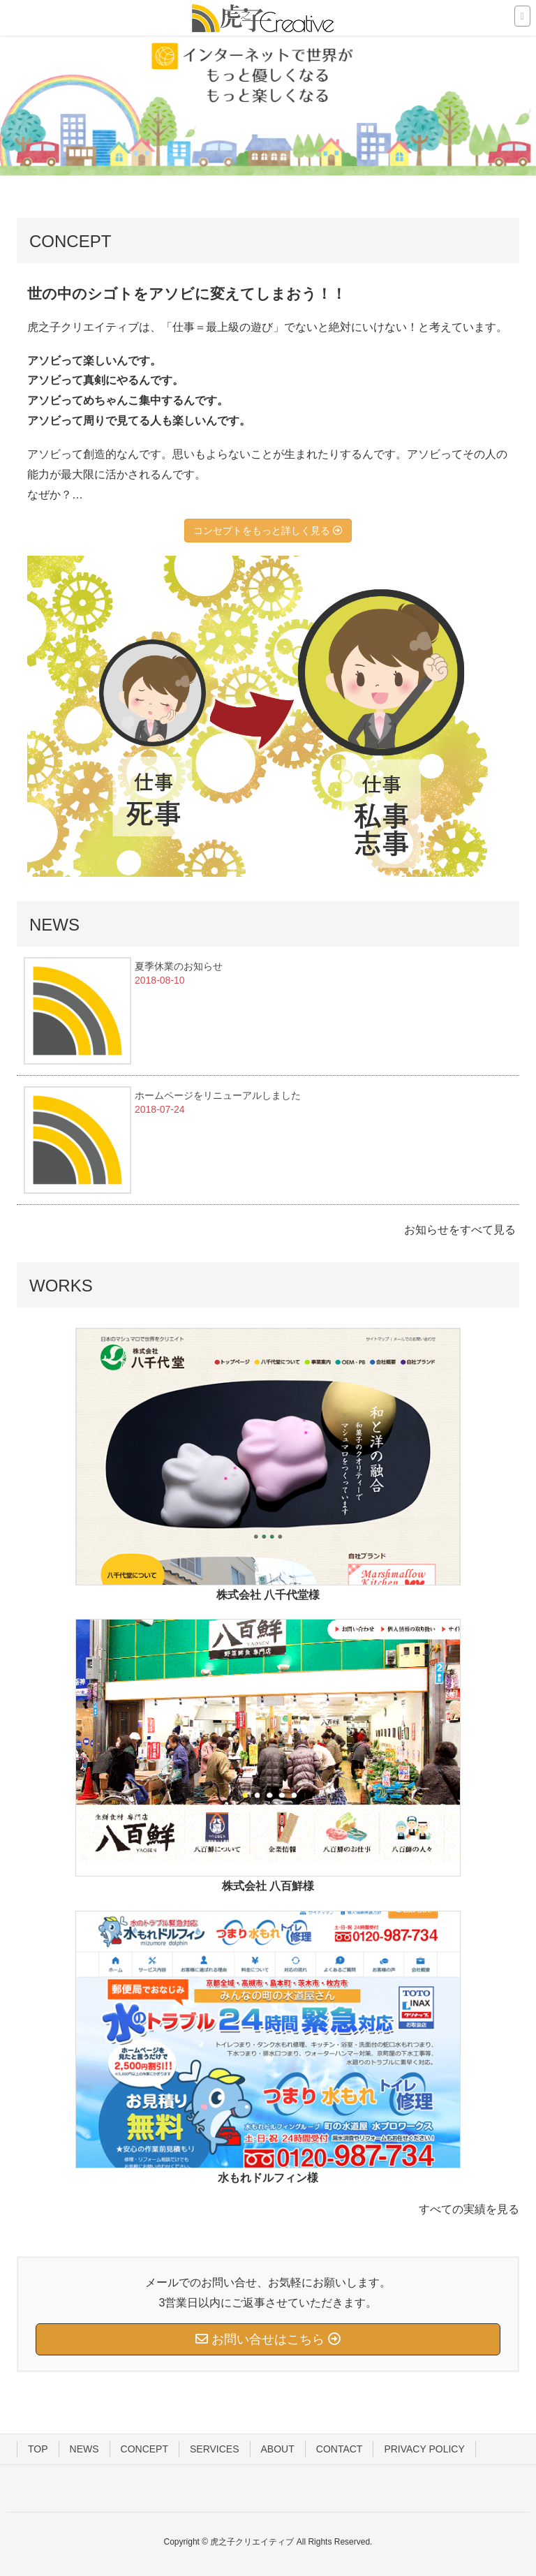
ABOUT (278, 2449)
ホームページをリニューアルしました (218, 1095)
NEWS (84, 2449)
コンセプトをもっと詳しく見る (268, 530)
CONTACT (339, 2449)
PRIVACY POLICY (424, 2449)
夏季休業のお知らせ (179, 966)
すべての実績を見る (469, 2209)
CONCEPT (144, 2449)
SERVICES (214, 2449)
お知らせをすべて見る (460, 1230)
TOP (38, 2449)
